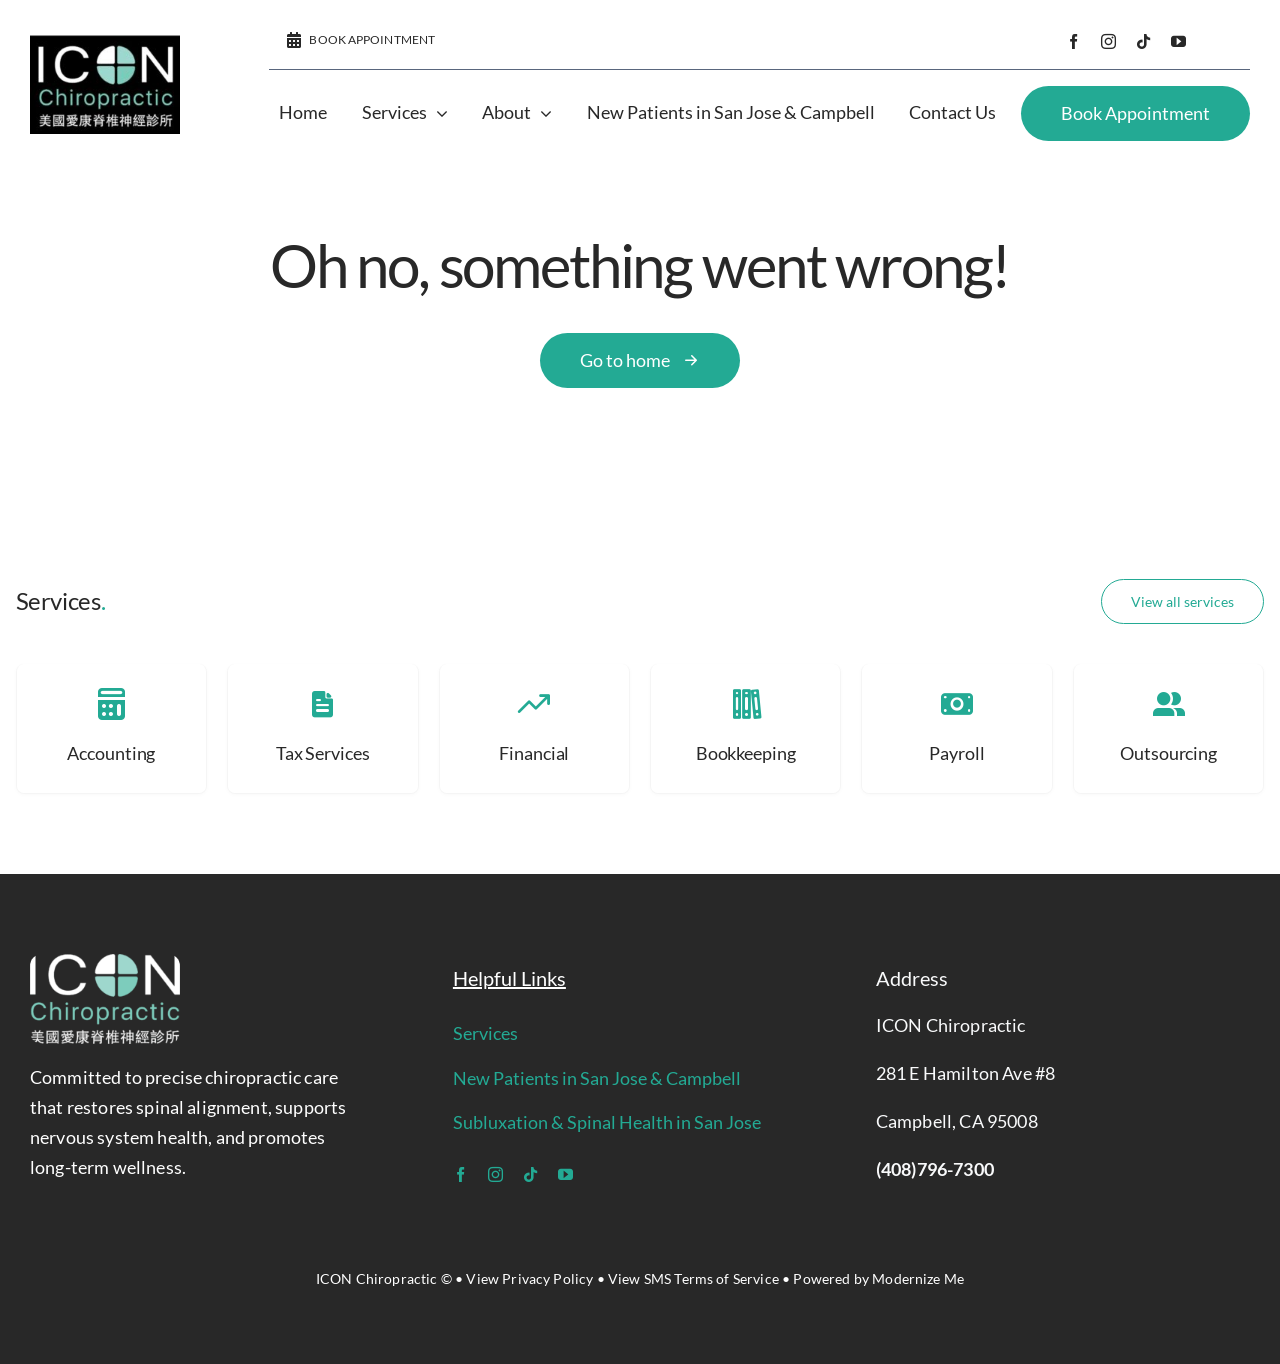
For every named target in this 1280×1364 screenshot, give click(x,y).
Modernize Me (918, 1278)
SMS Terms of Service (711, 1278)
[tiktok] (1143, 41)
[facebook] (1073, 41)
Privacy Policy (547, 1278)
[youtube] (1178, 41)
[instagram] (1108, 41)
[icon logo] (105, 45)
